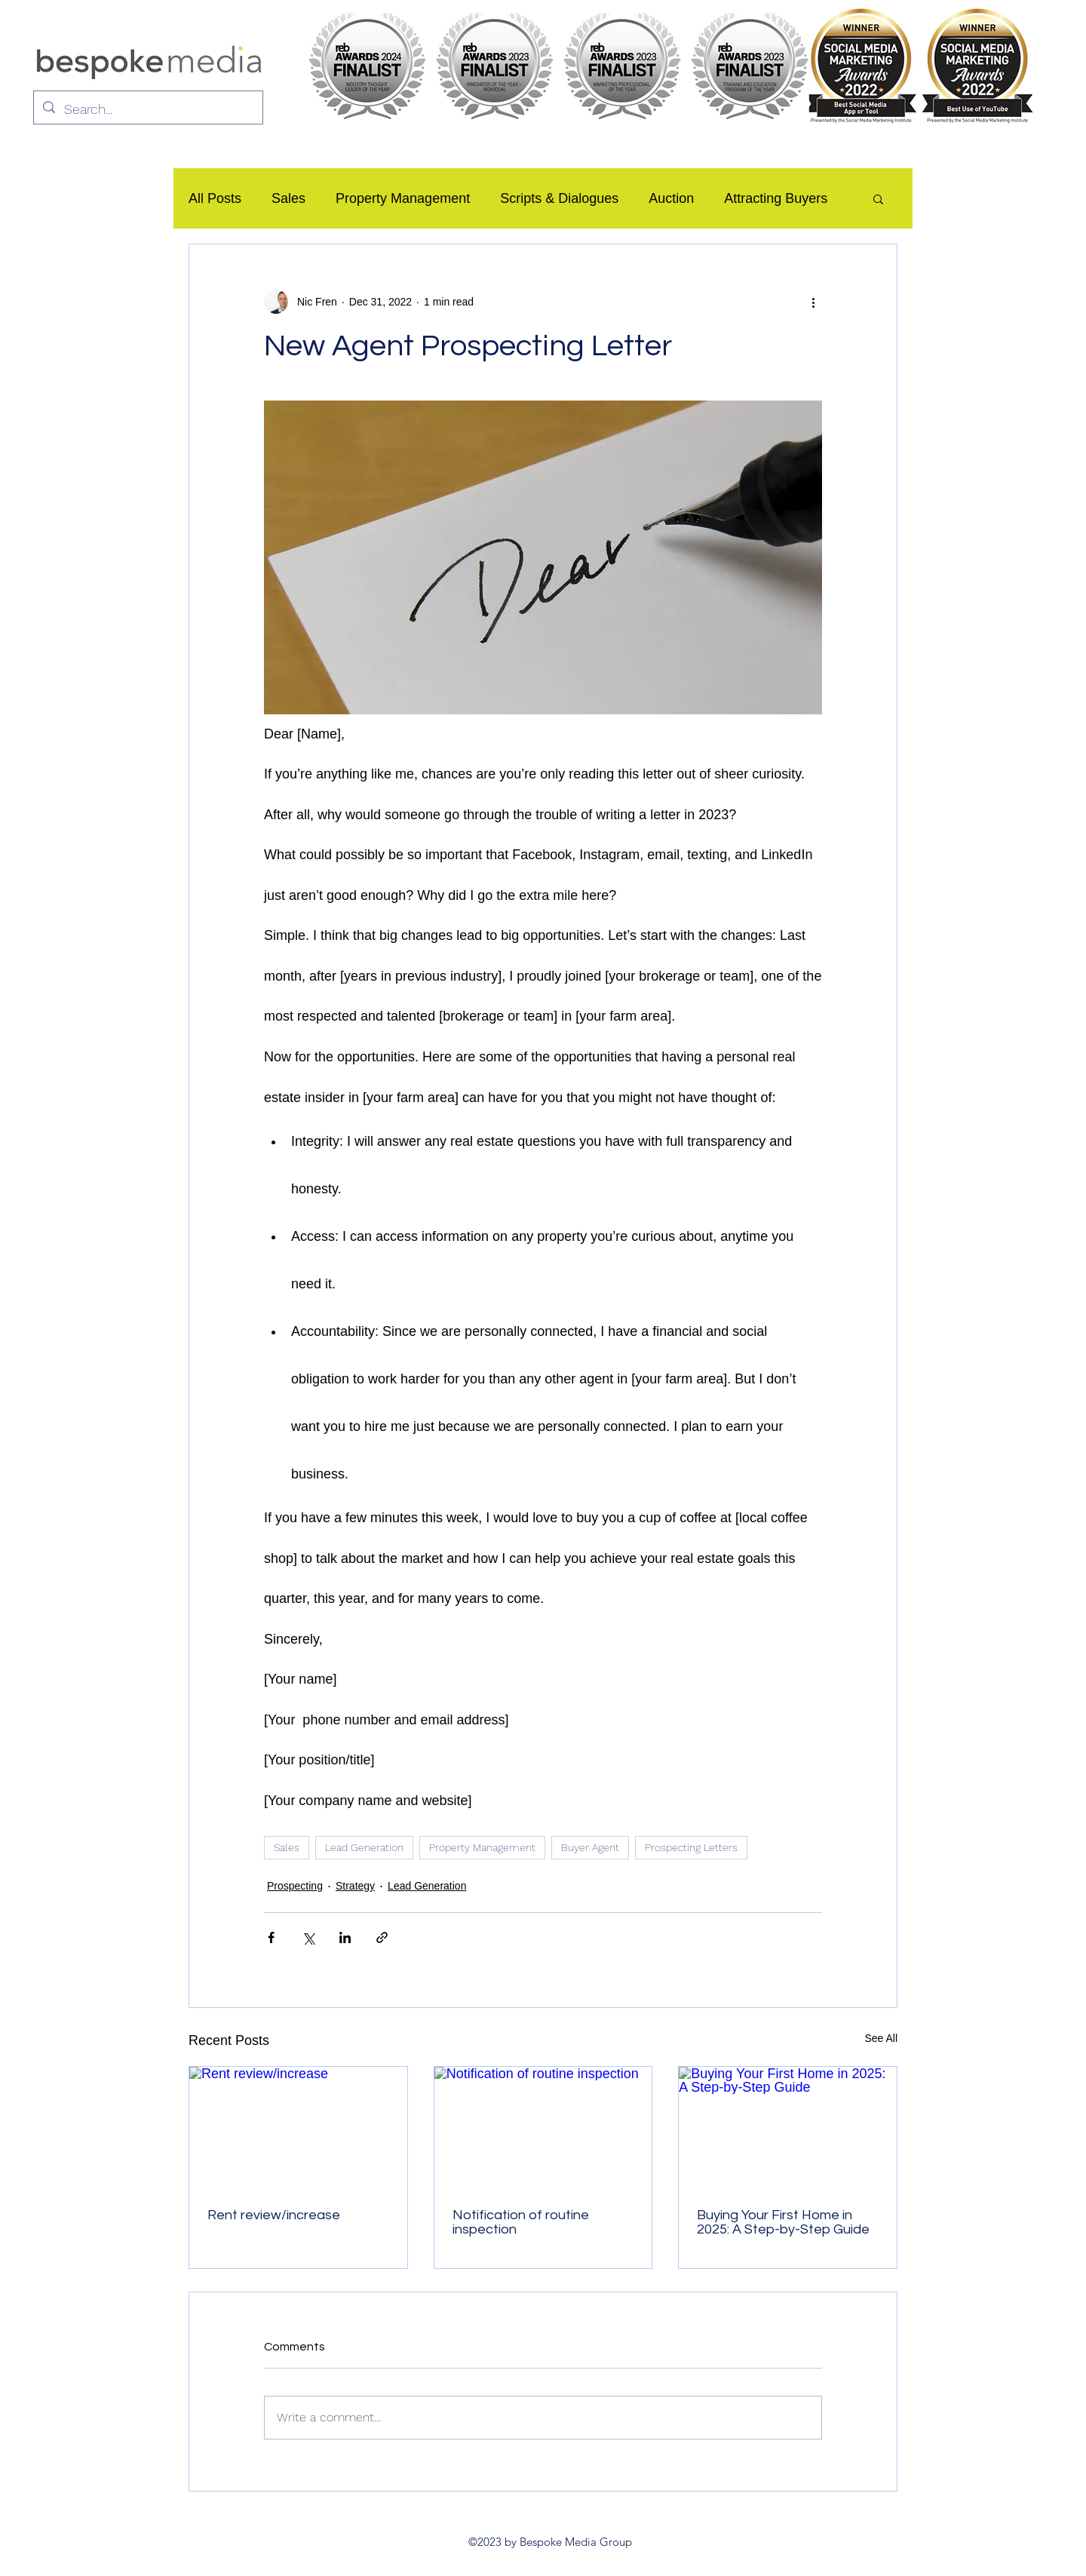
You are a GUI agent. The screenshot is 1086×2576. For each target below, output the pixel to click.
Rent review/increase (273, 2215)
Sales (288, 198)
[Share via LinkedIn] (345, 1937)
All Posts (215, 198)
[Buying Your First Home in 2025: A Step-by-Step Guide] (788, 2128)
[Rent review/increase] (298, 2128)
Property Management (403, 198)
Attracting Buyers (775, 198)
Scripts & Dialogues (559, 198)
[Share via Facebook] (271, 1937)
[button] (878, 198)
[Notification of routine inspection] (543, 2128)
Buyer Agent (590, 1847)
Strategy (355, 1886)
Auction (671, 198)
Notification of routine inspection (520, 2222)
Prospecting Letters (691, 1847)
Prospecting (295, 1886)
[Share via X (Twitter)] (308, 1937)
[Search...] (147, 109)
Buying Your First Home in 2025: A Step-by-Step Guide (783, 2222)
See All (880, 2038)
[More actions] (813, 302)
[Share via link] (382, 1937)
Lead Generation (364, 1847)
